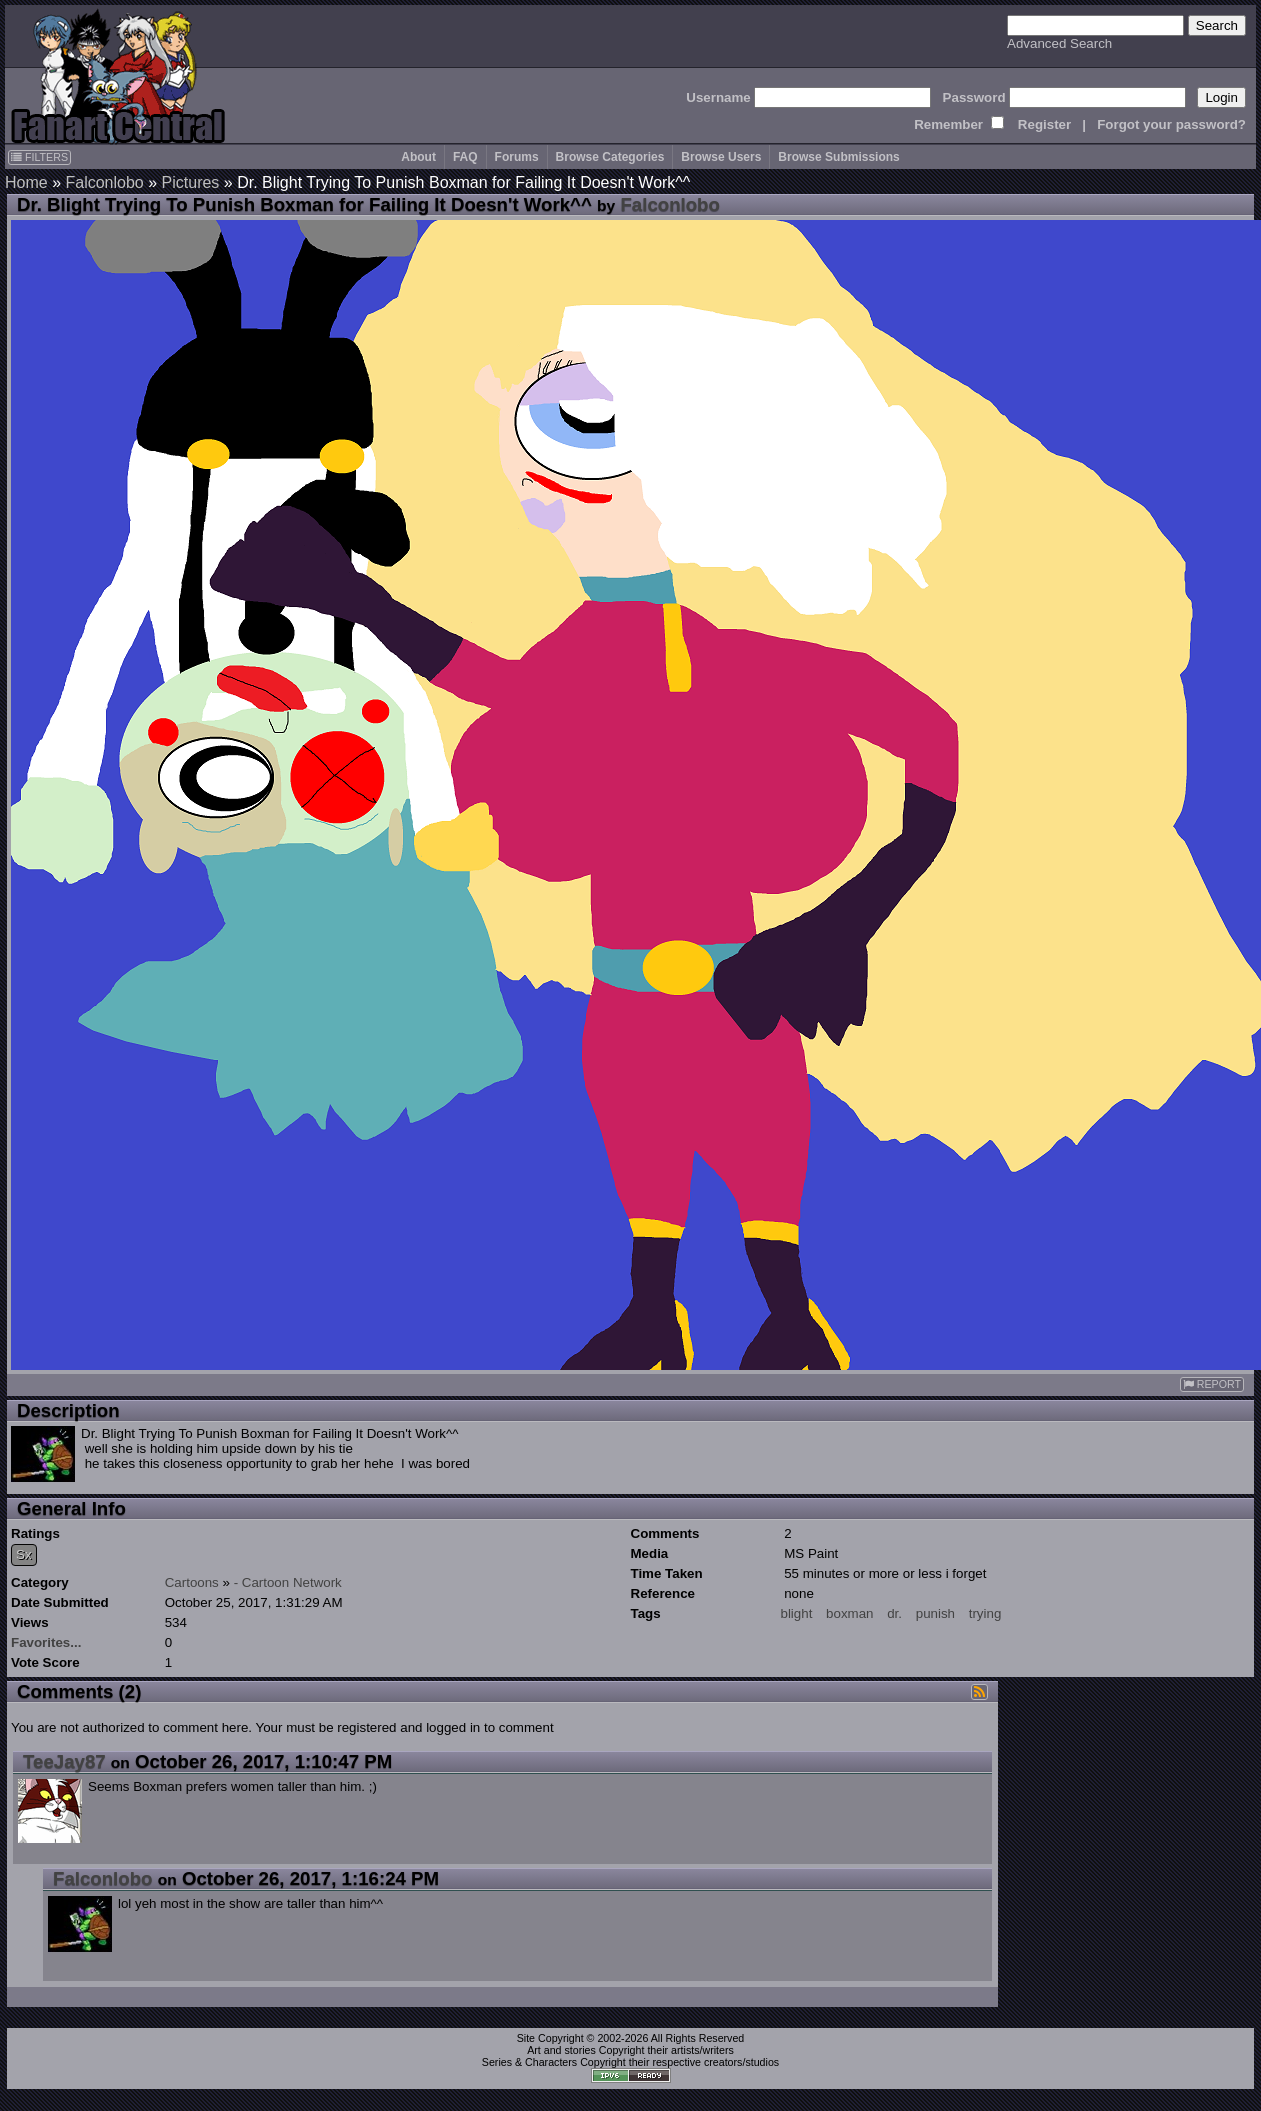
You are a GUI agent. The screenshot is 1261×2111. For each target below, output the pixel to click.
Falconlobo (104, 182)
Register (1044, 124)
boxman (849, 1613)
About (418, 157)
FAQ (465, 157)
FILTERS (39, 157)
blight (797, 1613)
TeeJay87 (64, 1761)
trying (985, 1613)
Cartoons (192, 1582)
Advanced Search (1059, 43)
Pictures (191, 182)
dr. (894, 1613)
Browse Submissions (838, 157)
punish (935, 1613)
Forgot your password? (1171, 124)
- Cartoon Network (288, 1582)
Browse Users (721, 157)
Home (26, 182)
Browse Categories (610, 157)
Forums (517, 157)
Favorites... (46, 1642)
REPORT (1212, 1384)
